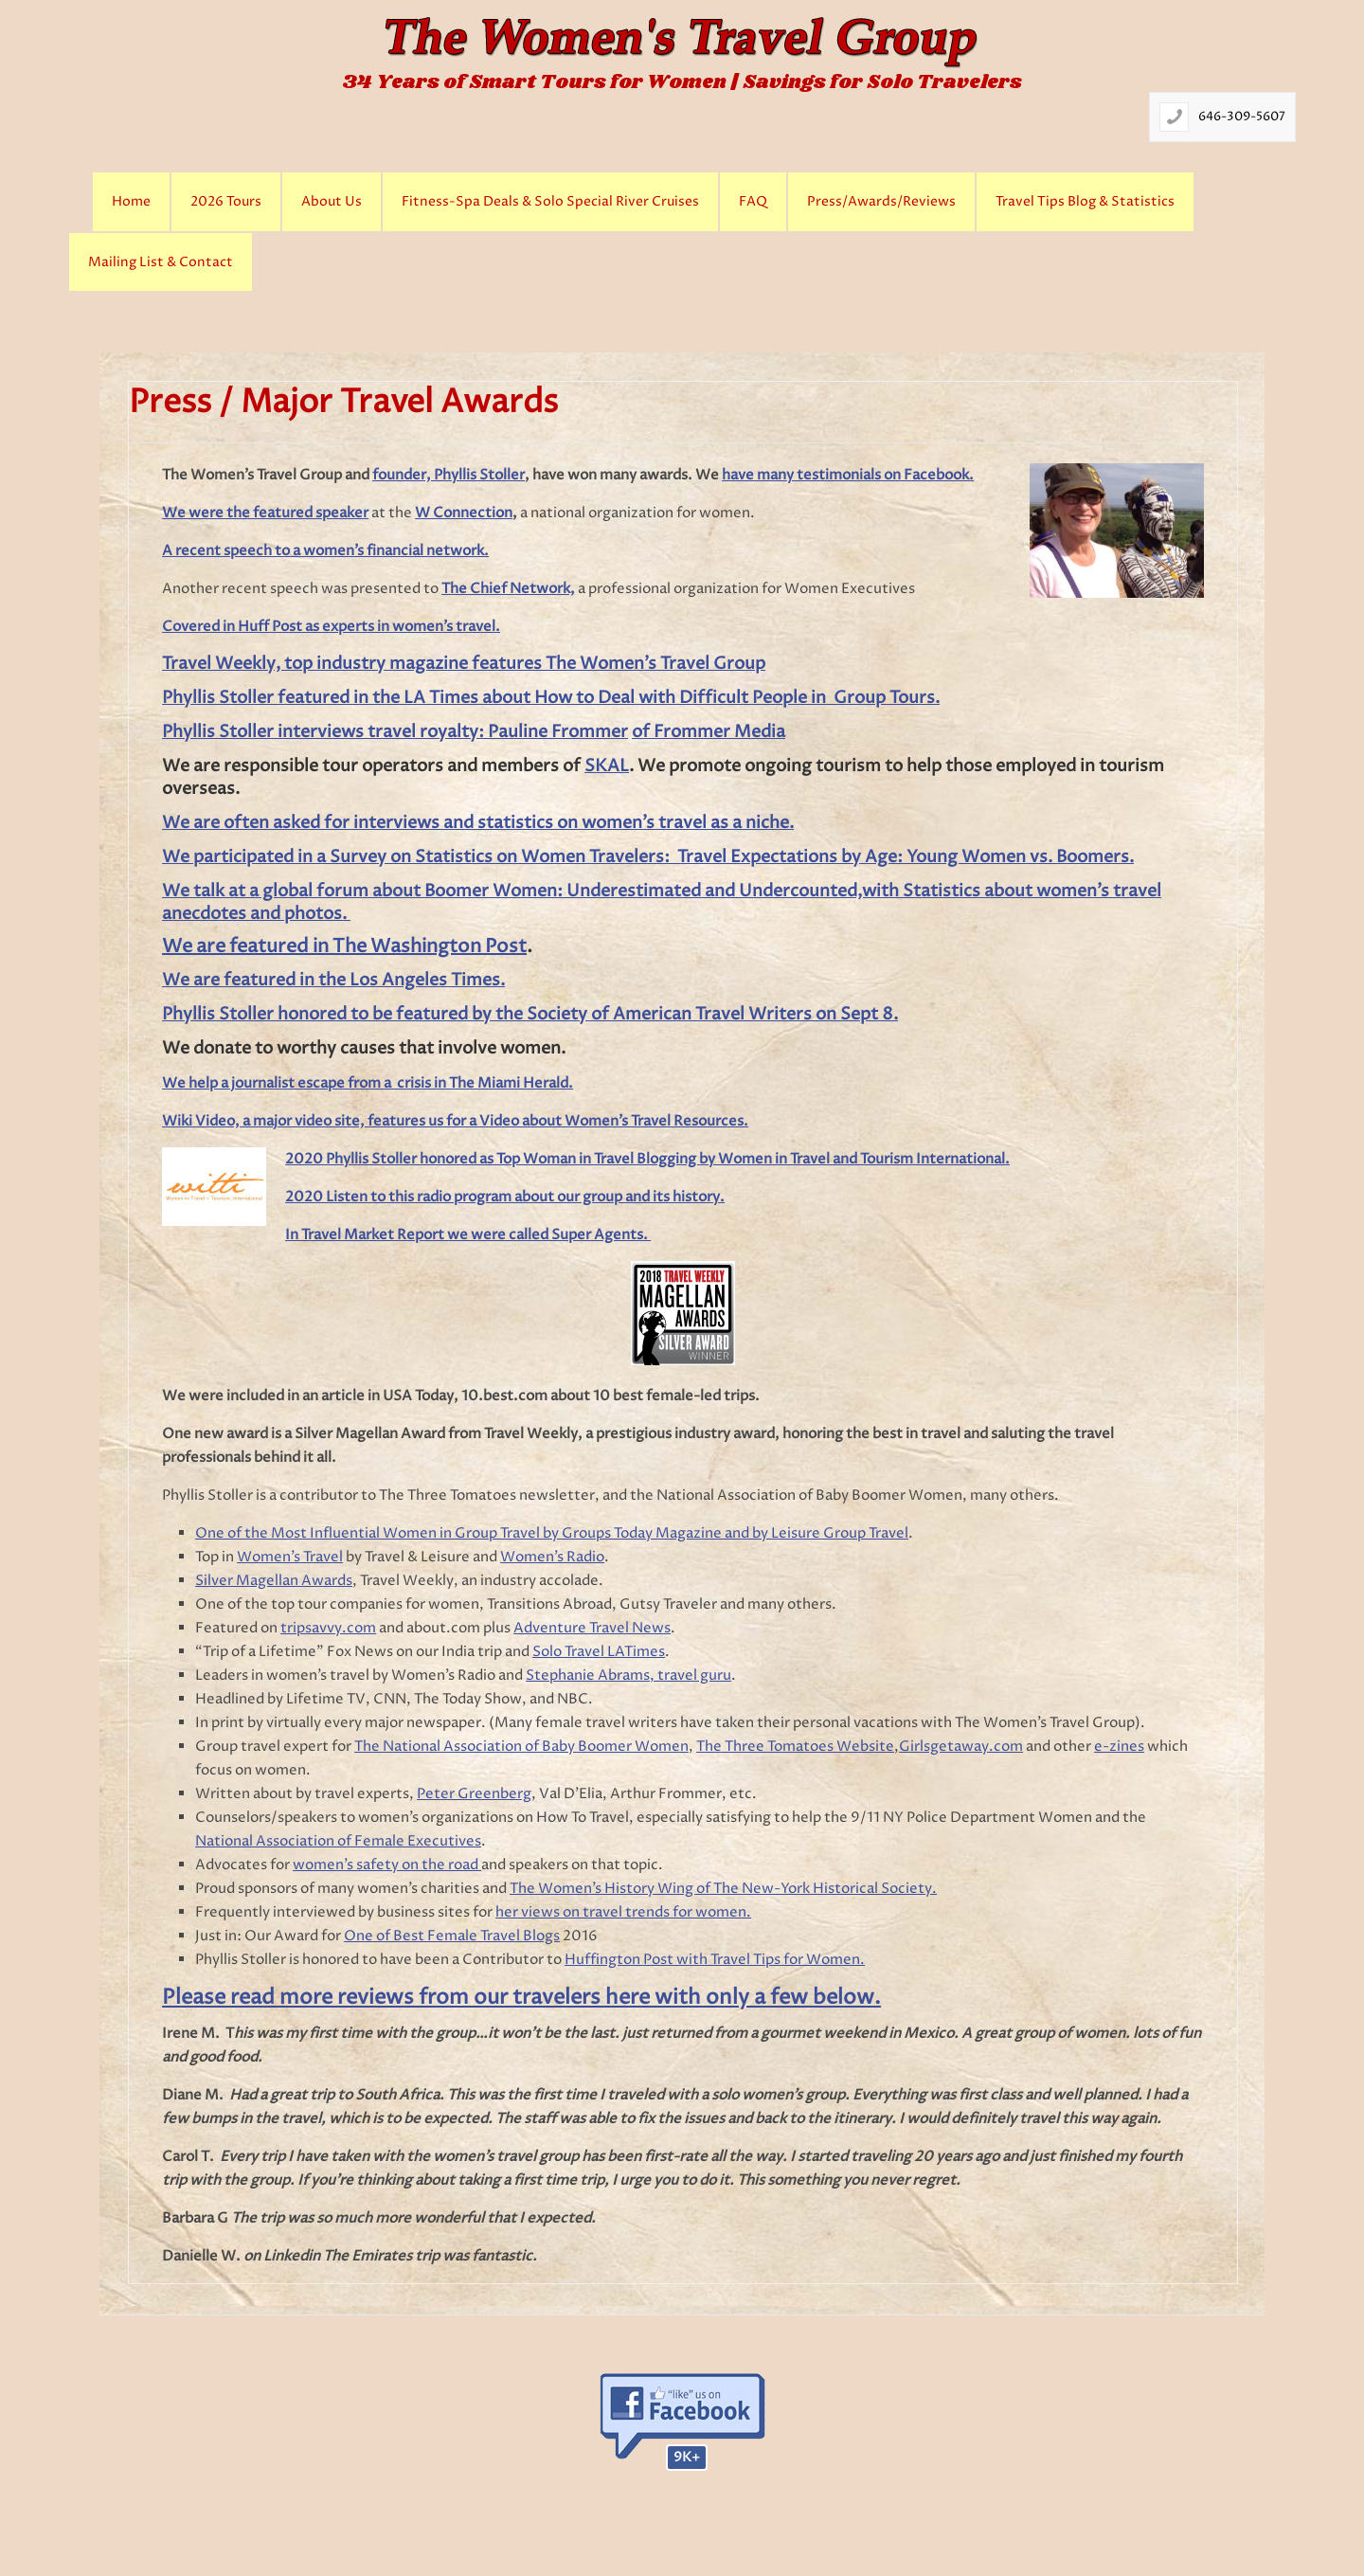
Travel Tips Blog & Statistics (1085, 201)
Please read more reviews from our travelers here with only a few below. (521, 1998)
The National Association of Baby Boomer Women (521, 1746)
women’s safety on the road (387, 1865)
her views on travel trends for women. (623, 1912)
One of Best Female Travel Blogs (452, 1936)
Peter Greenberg (474, 1794)
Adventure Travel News (592, 1628)
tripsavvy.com (328, 1628)
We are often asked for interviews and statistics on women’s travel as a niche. (478, 823)
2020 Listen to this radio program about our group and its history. (505, 1197)
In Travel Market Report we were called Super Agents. (468, 1235)
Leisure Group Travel (839, 1533)
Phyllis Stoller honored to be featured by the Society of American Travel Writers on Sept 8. (530, 1014)
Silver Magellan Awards (273, 1581)
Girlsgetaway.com (961, 1746)
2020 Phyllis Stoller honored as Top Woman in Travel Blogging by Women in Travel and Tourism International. (647, 1159)
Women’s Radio (552, 1557)
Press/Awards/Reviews (881, 201)
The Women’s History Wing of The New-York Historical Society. (723, 1889)
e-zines (1119, 1746)
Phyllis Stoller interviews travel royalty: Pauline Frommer (395, 732)
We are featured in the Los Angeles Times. (333, 980)
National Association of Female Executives (338, 1841)
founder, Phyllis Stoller (448, 475)
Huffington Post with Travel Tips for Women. (715, 1960)
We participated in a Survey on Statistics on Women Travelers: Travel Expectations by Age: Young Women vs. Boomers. (648, 857)
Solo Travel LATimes (598, 1652)
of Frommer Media (708, 732)
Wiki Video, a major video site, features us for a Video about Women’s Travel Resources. (455, 1121)
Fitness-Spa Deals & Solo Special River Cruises (550, 201)
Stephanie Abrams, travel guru (628, 1675)
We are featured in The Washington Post (344, 947)
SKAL (606, 766)
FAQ (753, 201)
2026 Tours (225, 201)
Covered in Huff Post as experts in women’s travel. (331, 627)
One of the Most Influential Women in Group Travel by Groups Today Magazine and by (483, 1533)
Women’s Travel (290, 1557)
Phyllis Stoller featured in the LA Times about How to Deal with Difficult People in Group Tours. (551, 698)
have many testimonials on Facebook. (848, 475)
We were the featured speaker (265, 513)
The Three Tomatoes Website (795, 1746)
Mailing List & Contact (160, 262)
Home (131, 201)
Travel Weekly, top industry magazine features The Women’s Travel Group (463, 664)
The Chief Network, (508, 589)
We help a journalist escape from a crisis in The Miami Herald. (367, 1083)
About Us (331, 201)
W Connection (463, 513)
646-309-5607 (1241, 116)
